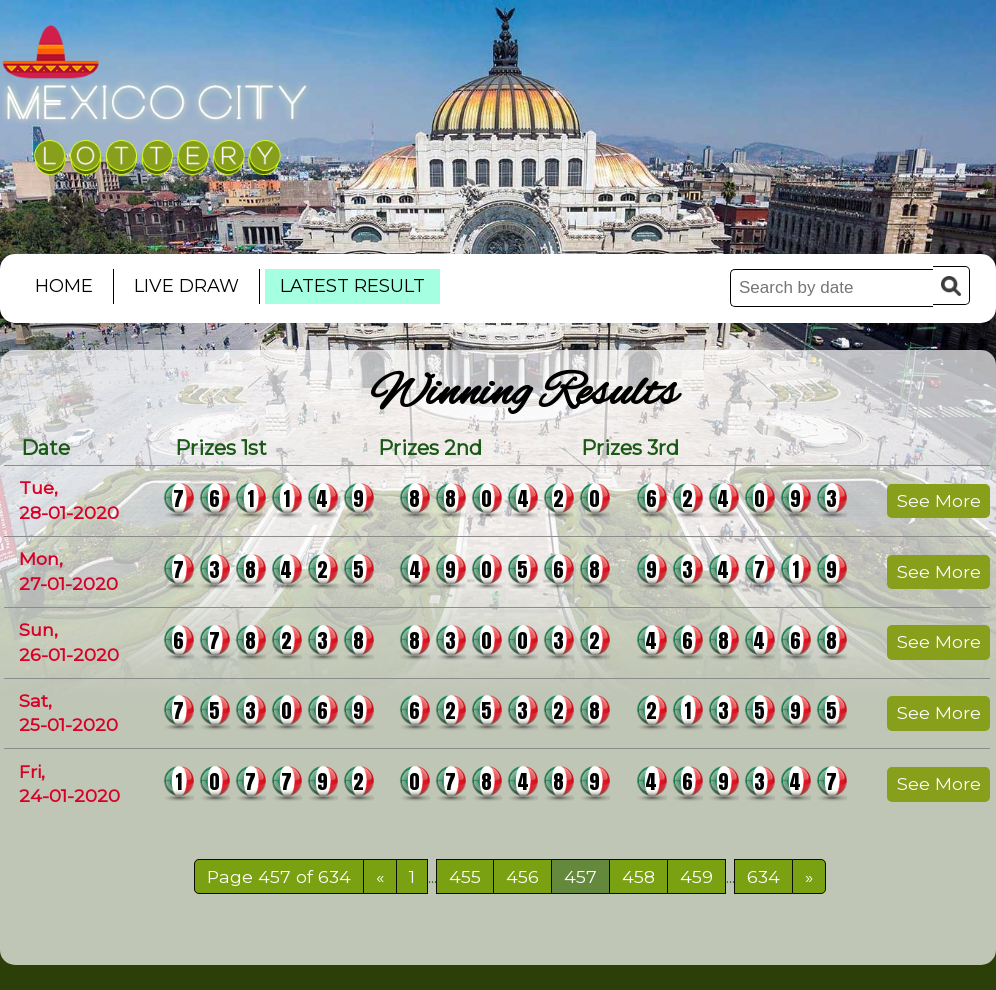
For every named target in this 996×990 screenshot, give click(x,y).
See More (939, 500)
